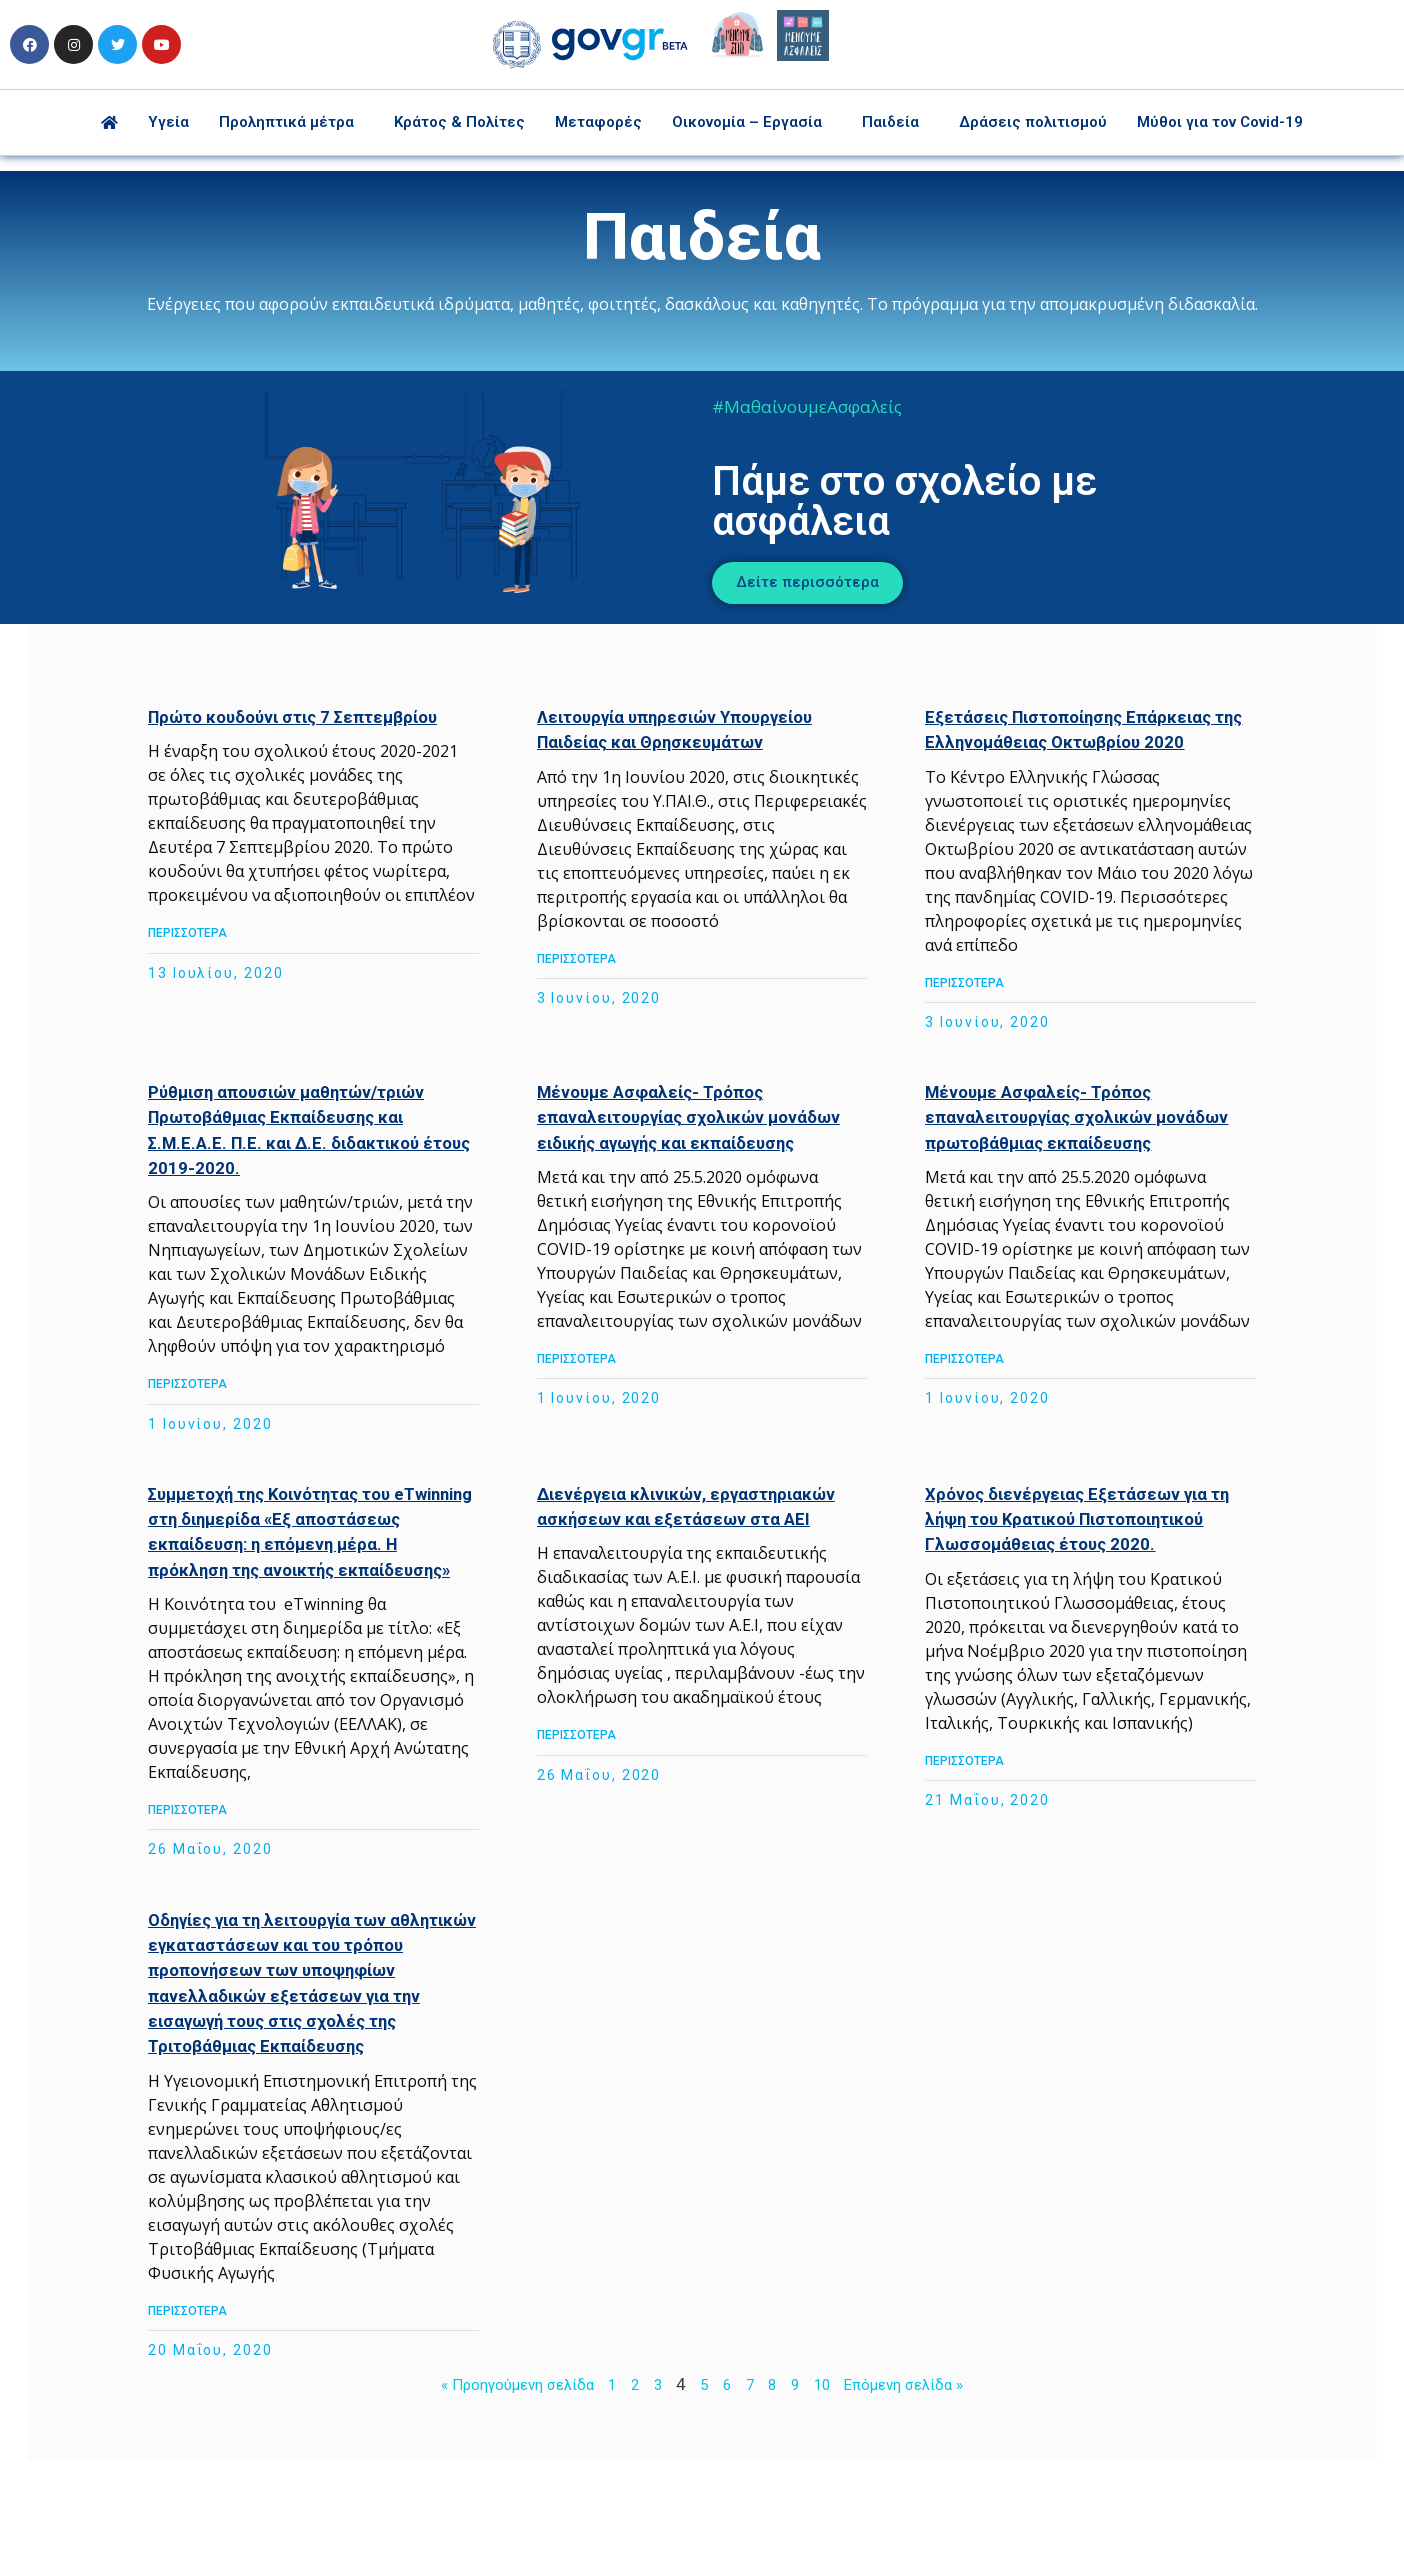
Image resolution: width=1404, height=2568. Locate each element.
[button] (833, 579)
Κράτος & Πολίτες (459, 122)
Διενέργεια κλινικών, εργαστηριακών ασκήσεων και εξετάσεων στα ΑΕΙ (672, 1536)
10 (829, 2477)
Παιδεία (890, 122)
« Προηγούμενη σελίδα (502, 2477)
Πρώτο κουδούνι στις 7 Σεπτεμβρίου (327, 709)
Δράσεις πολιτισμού (1033, 122)
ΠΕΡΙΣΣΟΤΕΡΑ (210, 951)
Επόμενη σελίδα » (921, 2477)
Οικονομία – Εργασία (747, 122)
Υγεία (168, 122)
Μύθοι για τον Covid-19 (1220, 122)
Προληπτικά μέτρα (286, 122)
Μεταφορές (598, 122)
